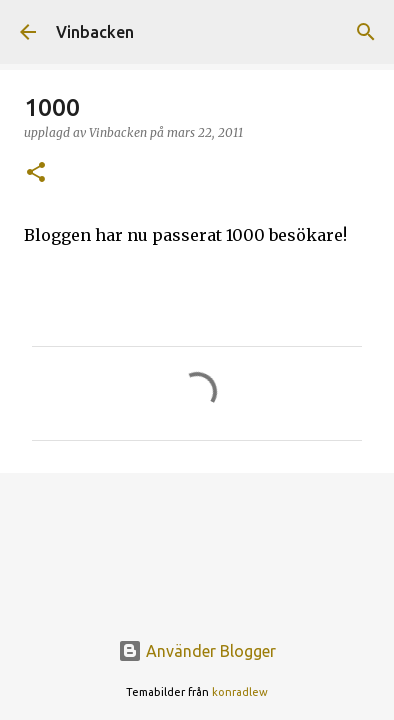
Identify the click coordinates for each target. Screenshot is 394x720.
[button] (36, 173)
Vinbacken (95, 32)
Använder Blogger (197, 651)
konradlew (240, 692)
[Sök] (366, 32)
